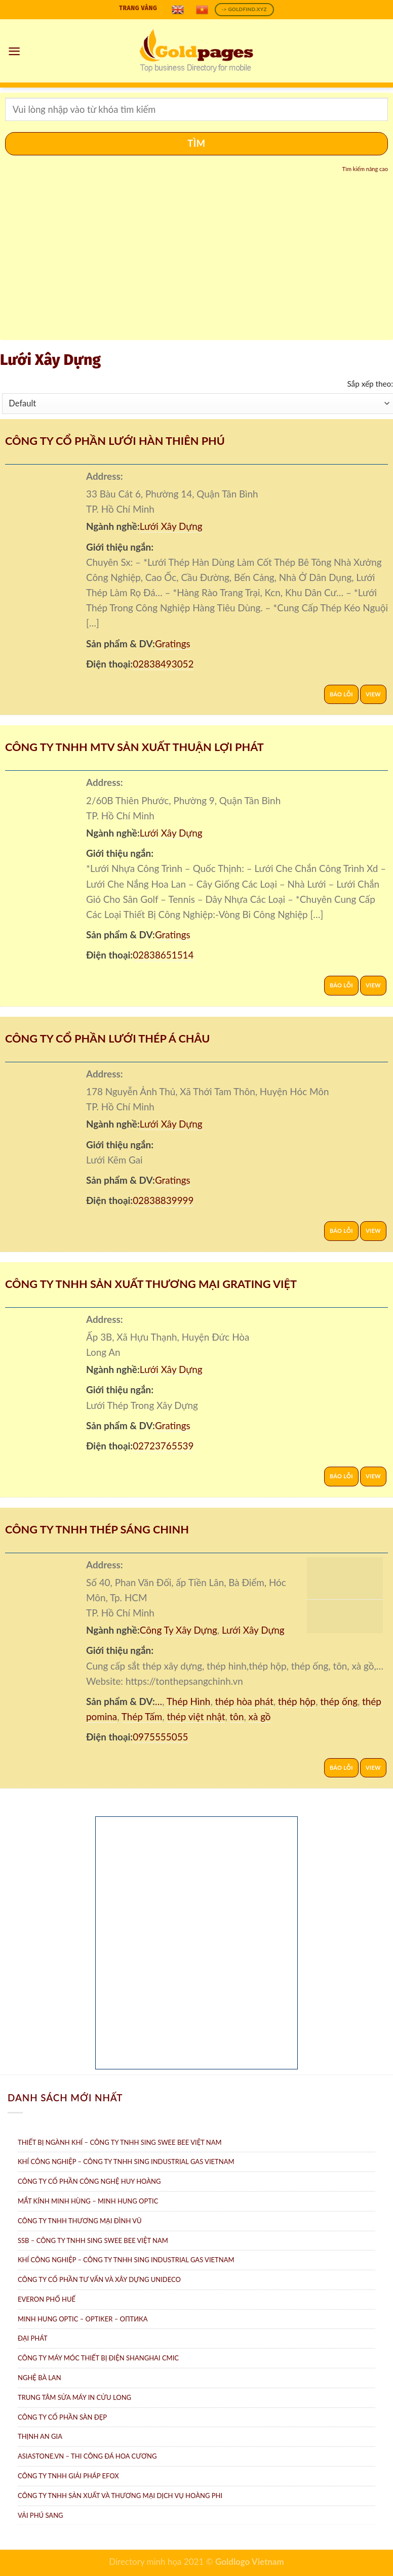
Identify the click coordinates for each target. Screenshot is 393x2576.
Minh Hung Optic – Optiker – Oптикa (83, 2319)
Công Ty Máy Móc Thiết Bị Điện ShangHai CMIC (98, 2358)
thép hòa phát (244, 1701)
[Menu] (15, 50)
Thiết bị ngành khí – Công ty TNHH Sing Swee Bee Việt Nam (120, 2142)
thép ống (339, 1701)
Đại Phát (33, 2338)
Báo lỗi (341, 694)
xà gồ (260, 1716)
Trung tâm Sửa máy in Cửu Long (74, 2397)
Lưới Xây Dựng (171, 526)
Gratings (172, 643)
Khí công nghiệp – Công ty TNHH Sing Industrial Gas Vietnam (126, 2260)
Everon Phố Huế (46, 2299)
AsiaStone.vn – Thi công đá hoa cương (87, 2456)
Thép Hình (189, 1701)
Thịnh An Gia (40, 2436)
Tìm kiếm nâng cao (365, 168)
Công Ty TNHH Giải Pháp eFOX (68, 2476)
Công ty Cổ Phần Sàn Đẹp (62, 2417)
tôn (237, 1716)
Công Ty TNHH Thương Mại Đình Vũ (80, 2221)
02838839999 (163, 1200)
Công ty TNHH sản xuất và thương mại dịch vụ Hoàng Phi (120, 2495)
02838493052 (163, 664)
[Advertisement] (196, 262)
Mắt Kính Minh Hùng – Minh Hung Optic (88, 2201)
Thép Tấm (142, 1716)
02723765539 (163, 1445)
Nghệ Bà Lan (39, 2378)
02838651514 (163, 955)
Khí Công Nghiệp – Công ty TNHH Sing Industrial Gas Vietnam (126, 2161)
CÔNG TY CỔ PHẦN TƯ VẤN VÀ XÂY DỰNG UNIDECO (99, 2279)
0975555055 (160, 1736)
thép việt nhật (196, 1716)
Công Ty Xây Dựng (178, 1630)
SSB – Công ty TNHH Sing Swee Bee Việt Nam (93, 2240)
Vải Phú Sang (40, 2515)
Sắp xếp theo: (370, 383)
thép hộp (297, 1701)
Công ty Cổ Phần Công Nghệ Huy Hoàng (89, 2181)
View (373, 694)
